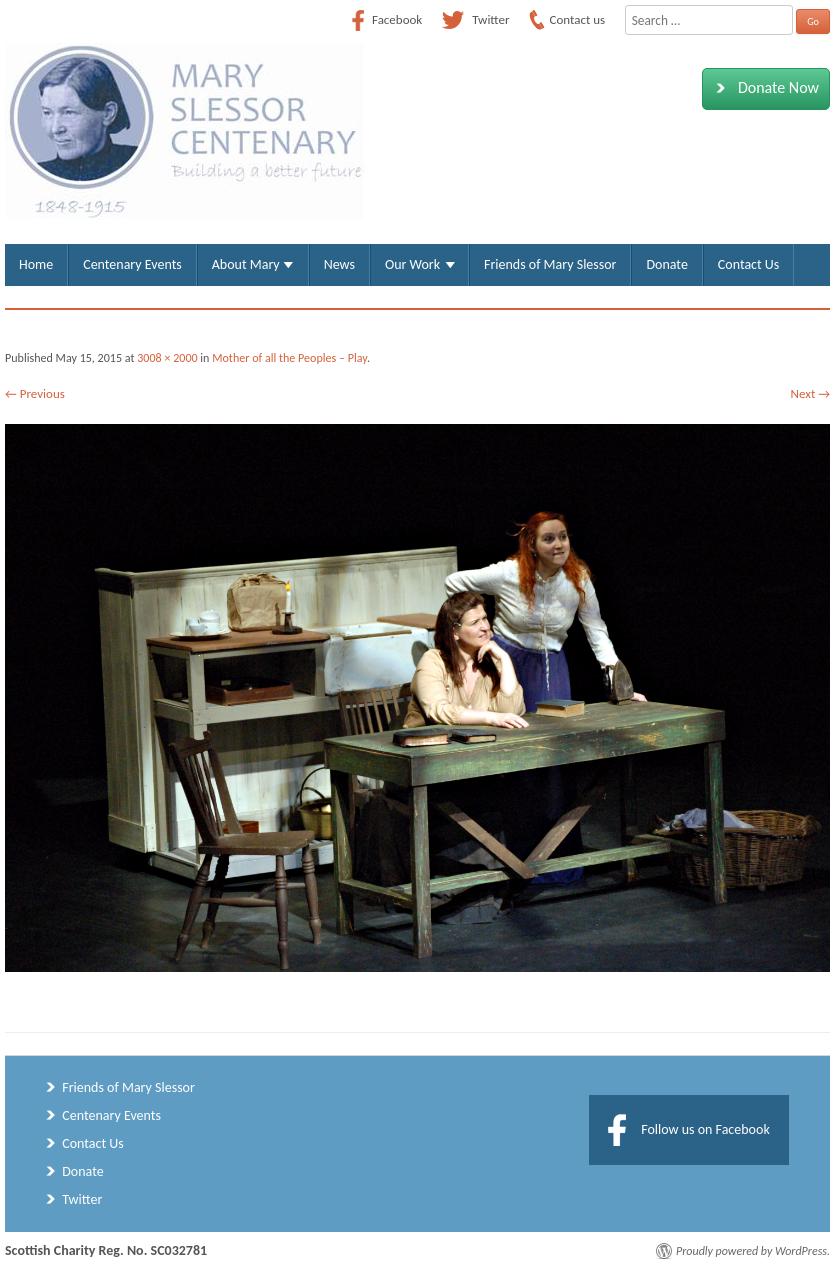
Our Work (412, 264)
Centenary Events (132, 264)
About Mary (246, 264)
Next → (810, 393)
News (339, 264)
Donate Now (763, 88)
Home (36, 264)
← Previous (35, 393)
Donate (666, 264)
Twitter (82, 1199)
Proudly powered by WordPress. (753, 1251)
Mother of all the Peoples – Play (289, 358)
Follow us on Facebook (705, 1129)
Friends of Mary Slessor (550, 264)
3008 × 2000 (167, 358)
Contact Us (748, 264)
